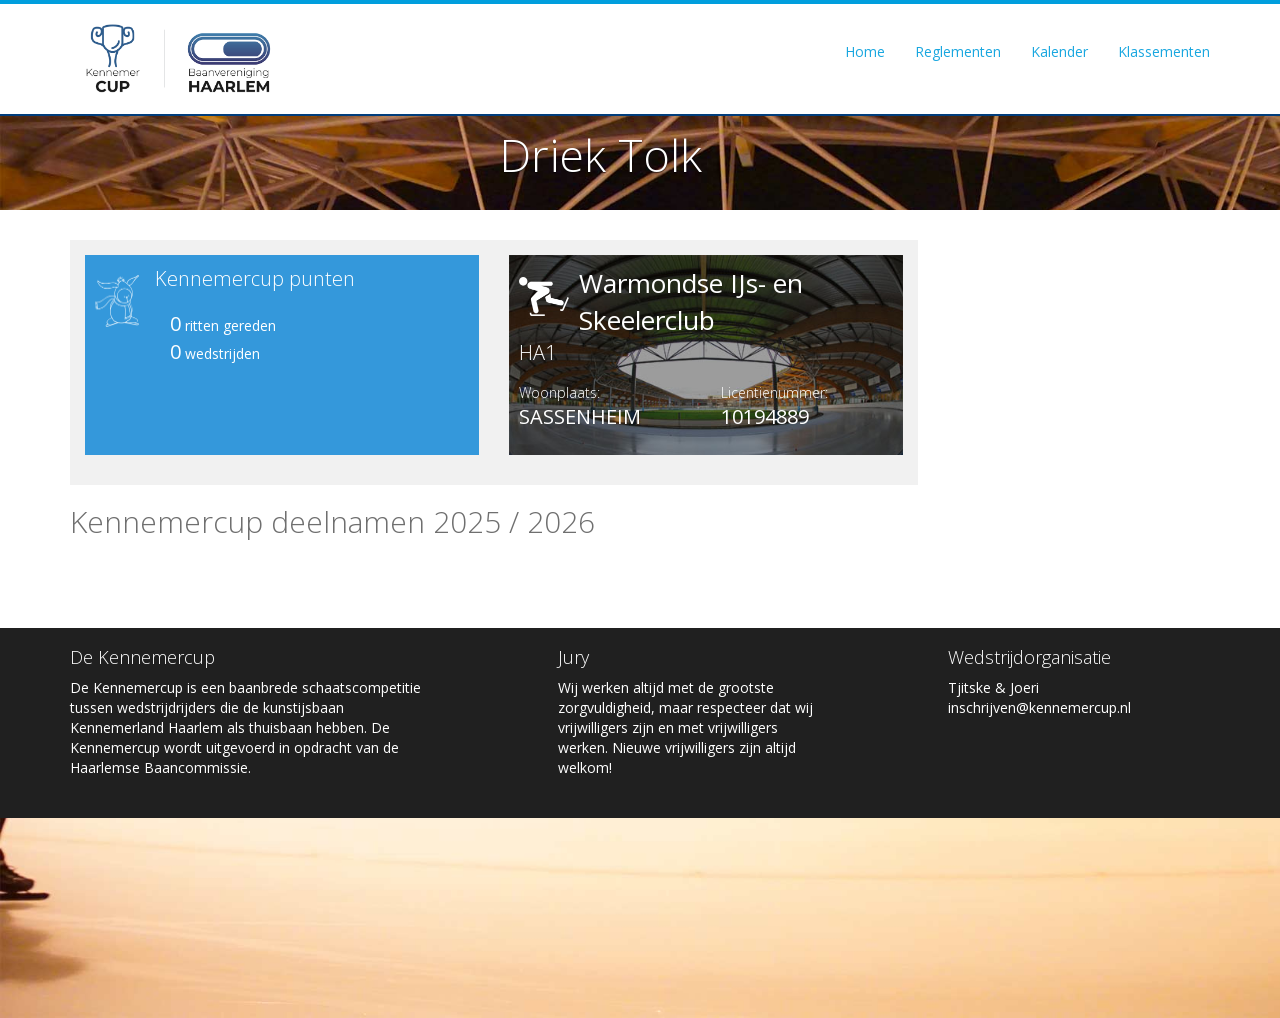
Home (865, 51)
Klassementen (1164, 51)
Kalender (1059, 51)
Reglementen (958, 51)
